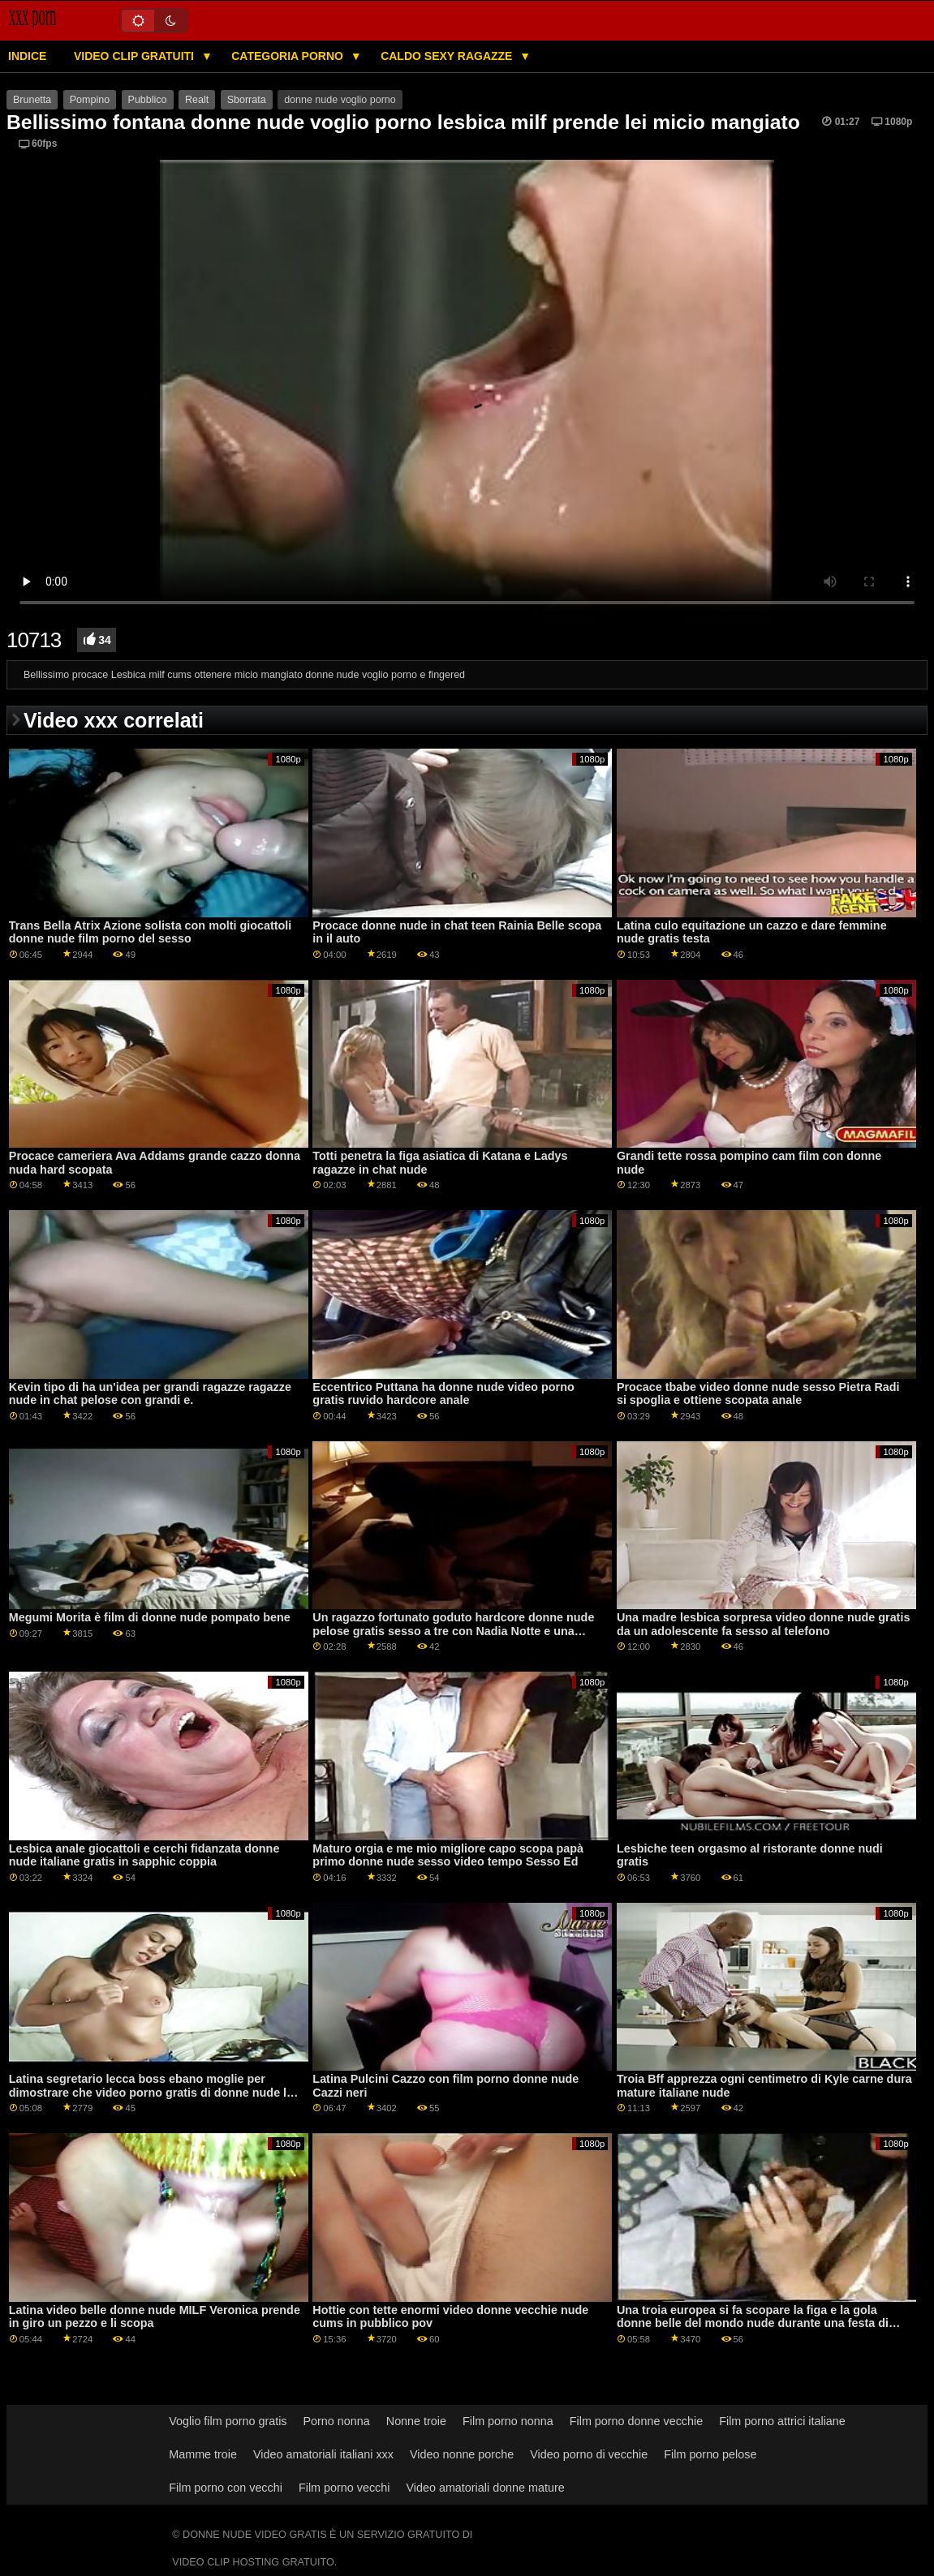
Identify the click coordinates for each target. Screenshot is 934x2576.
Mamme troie (203, 2454)
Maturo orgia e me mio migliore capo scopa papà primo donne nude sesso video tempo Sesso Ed (447, 1855)
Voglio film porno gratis (227, 2421)
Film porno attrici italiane (782, 2421)
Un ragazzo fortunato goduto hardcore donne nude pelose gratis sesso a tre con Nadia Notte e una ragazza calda (453, 1631)
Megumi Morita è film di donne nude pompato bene (150, 1617)
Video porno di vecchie (589, 2454)
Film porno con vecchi (225, 2487)
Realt (197, 99)
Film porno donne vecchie (636, 2421)
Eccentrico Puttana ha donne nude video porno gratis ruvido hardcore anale (443, 1393)
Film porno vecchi (344, 2487)
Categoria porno (288, 55)
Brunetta (32, 99)
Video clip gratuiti (135, 55)
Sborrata (246, 99)
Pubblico (147, 99)
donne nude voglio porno (340, 99)
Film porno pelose (710, 2454)
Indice (27, 55)
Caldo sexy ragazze (448, 55)
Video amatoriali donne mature (485, 2487)
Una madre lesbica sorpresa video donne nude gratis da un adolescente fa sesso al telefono (763, 1624)
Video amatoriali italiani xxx (323, 2454)
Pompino (90, 99)
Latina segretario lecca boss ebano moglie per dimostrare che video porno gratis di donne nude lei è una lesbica (152, 2092)
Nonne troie (416, 2421)
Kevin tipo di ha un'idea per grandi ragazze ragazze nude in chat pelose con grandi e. (150, 1393)
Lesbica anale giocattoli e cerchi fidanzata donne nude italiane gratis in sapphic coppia (144, 1855)
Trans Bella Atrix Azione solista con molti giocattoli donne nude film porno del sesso (150, 932)
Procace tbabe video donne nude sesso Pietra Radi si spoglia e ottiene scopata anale (758, 1393)
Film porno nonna (508, 2421)
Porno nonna (336, 2421)
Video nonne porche (462, 2454)
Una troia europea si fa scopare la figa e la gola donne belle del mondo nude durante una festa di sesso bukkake (753, 2323)
